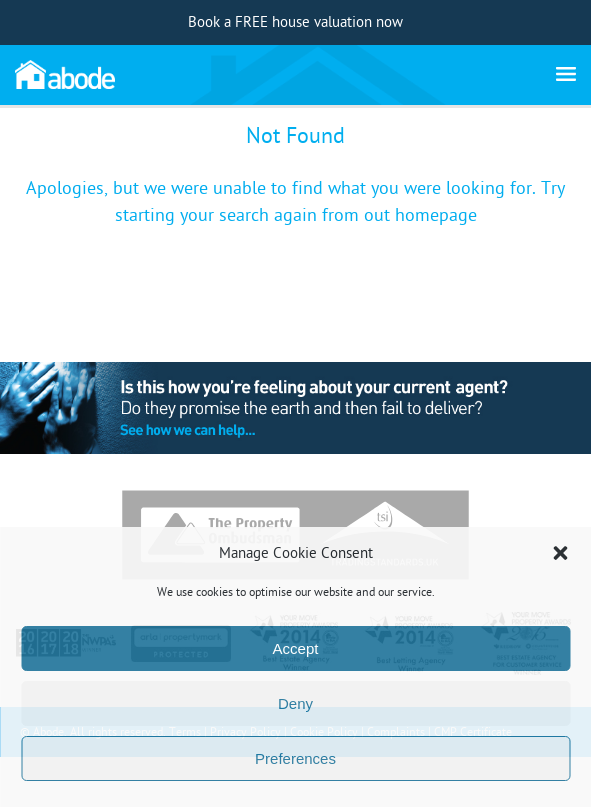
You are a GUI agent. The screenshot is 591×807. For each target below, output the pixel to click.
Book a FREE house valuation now (295, 22)
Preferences (295, 758)
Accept (296, 648)
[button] (560, 553)
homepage (436, 215)
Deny (295, 703)
